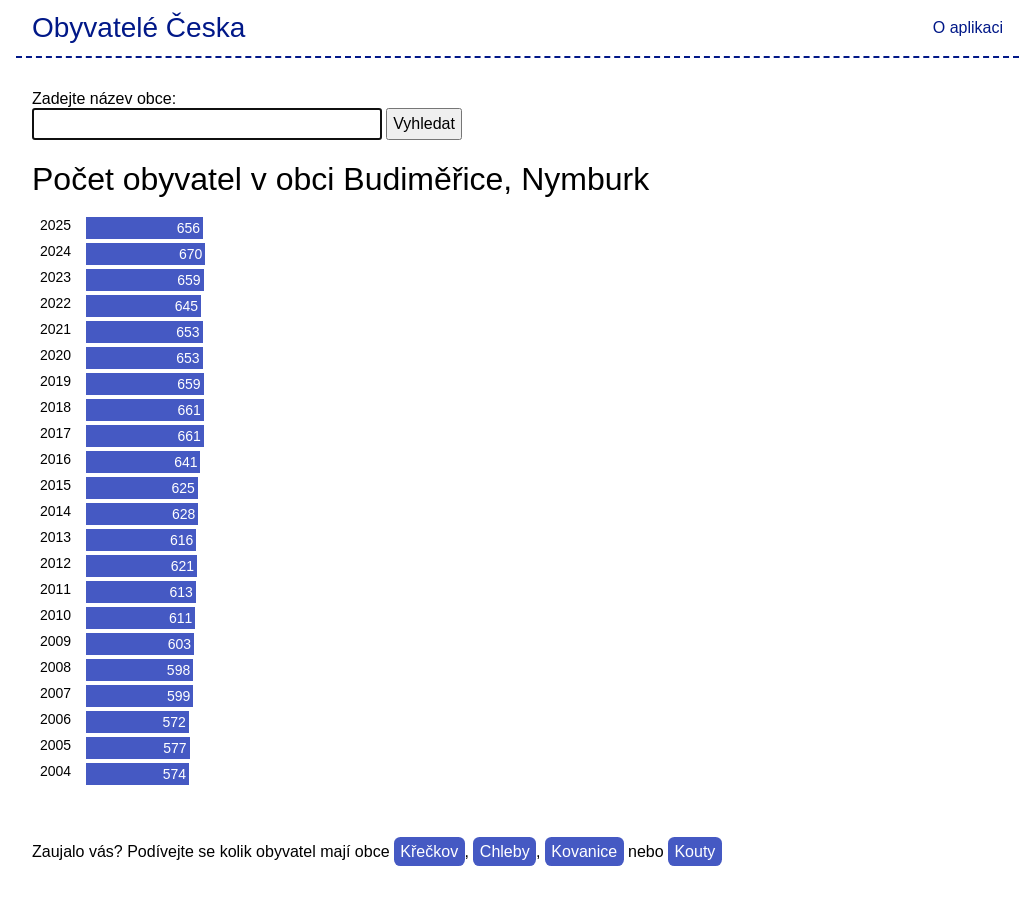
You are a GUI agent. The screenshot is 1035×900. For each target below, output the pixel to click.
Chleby (505, 851)
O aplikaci (968, 27)
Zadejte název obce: (104, 98)
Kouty (694, 851)
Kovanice (584, 851)
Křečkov (429, 851)
